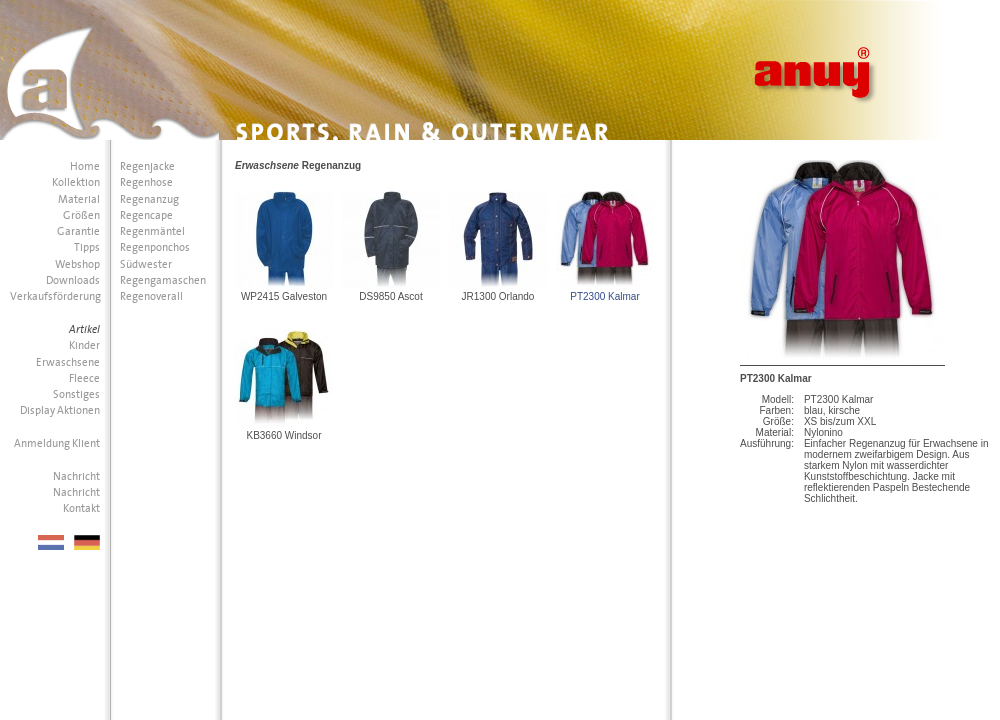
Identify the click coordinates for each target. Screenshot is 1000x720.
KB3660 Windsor (283, 435)
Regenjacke (147, 166)
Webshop (77, 264)
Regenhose (146, 182)
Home (85, 166)
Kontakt (81, 508)
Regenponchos (155, 247)
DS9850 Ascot (390, 296)
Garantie (78, 231)
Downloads (73, 280)
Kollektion (76, 182)
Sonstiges (76, 394)
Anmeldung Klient (57, 443)
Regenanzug (149, 199)
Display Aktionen (60, 410)
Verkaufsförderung (55, 296)
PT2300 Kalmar (604, 296)
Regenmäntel (152, 231)
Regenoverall (151, 296)
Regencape (146, 215)
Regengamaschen (163, 280)
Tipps (87, 247)
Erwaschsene (68, 362)
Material (79, 199)
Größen (81, 215)
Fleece (84, 378)
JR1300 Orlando (498, 296)
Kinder (84, 345)
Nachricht (76, 476)
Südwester (146, 264)
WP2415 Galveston (284, 296)
